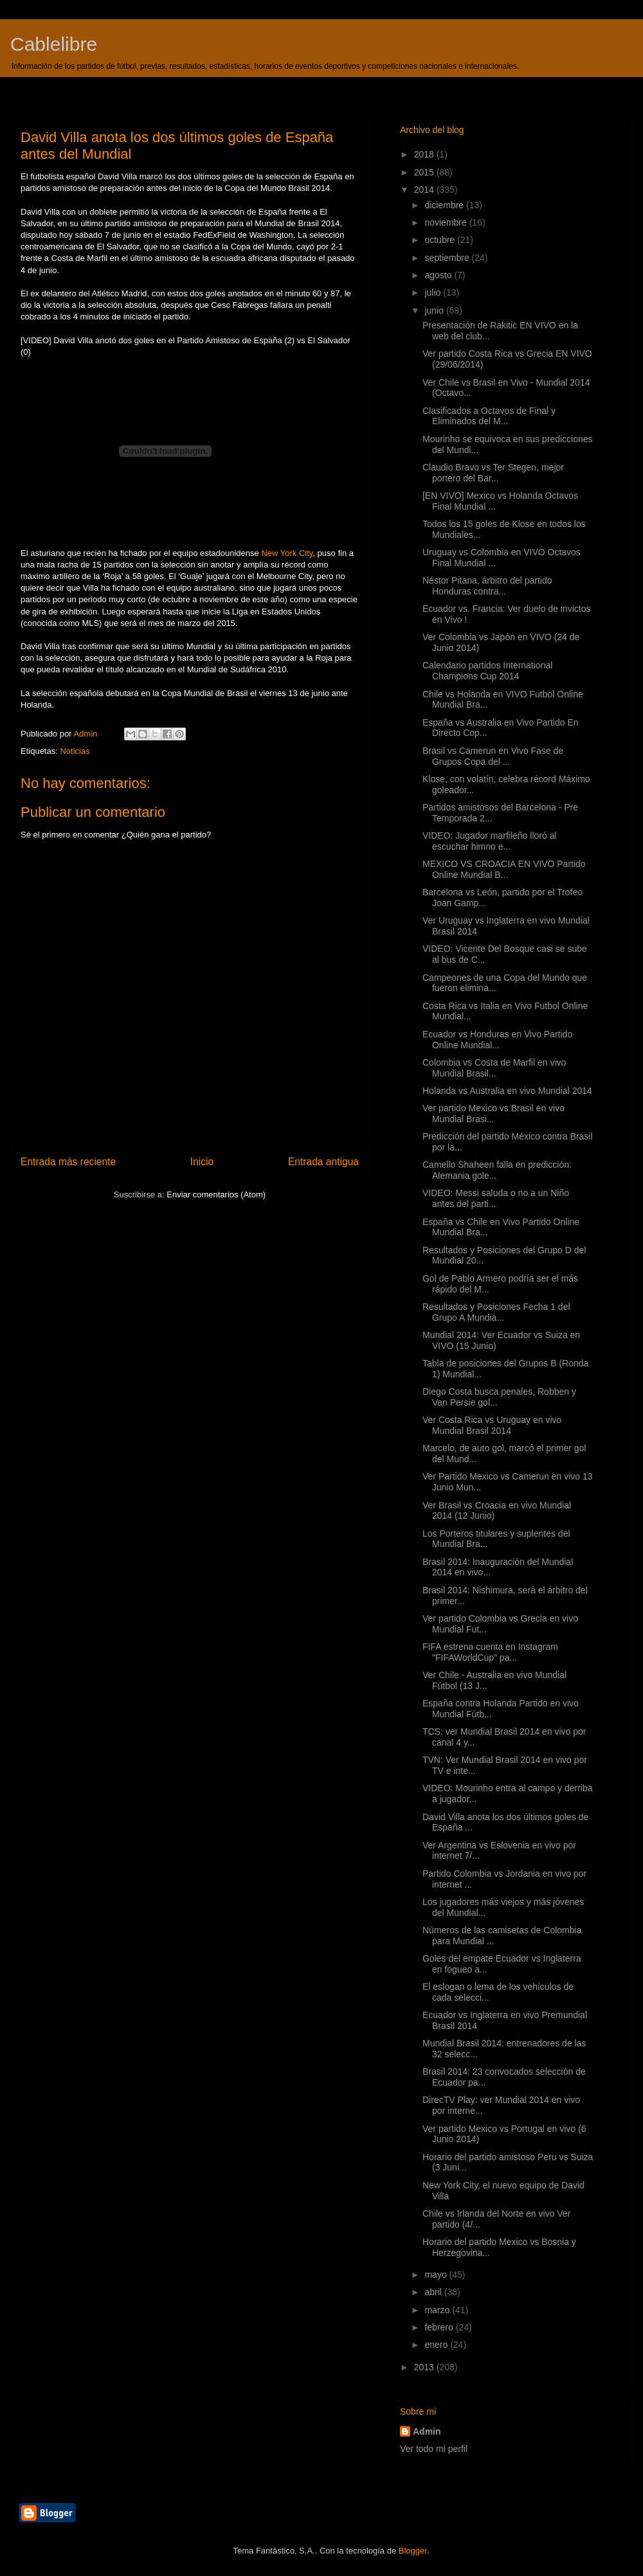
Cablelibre (53, 44)
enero (437, 2344)
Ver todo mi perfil (433, 2449)
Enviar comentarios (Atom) (216, 1194)
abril (434, 2292)
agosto (439, 275)
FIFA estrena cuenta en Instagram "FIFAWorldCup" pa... (490, 1652)
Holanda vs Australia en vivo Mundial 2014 (507, 1091)
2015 (425, 172)
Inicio (201, 1161)
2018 (425, 154)
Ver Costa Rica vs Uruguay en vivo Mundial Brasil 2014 (491, 1425)
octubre (440, 240)
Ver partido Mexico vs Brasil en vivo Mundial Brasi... (493, 1113)
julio (433, 292)
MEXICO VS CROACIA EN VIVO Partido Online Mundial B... (504, 869)
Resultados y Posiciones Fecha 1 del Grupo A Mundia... (496, 1312)
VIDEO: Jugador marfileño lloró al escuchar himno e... (489, 841)
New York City (286, 553)
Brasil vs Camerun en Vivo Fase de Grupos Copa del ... (492, 756)
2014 (425, 189)
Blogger (413, 2550)
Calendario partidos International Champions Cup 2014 (487, 670)
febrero (439, 2327)
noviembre (446, 222)
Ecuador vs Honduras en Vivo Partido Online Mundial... (497, 1039)
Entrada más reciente (68, 1161)
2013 (425, 2367)
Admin (427, 2431)
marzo (438, 2310)
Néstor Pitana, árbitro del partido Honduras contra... (487, 585)
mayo (436, 2274)
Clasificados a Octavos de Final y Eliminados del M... (489, 416)
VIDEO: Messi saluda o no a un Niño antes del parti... (495, 1198)
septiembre (447, 258)
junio (435, 310)
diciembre (445, 205)
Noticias (74, 751)
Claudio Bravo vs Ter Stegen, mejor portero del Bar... (493, 472)
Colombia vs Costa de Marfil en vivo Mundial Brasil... (494, 1067)
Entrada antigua (323, 1161)
